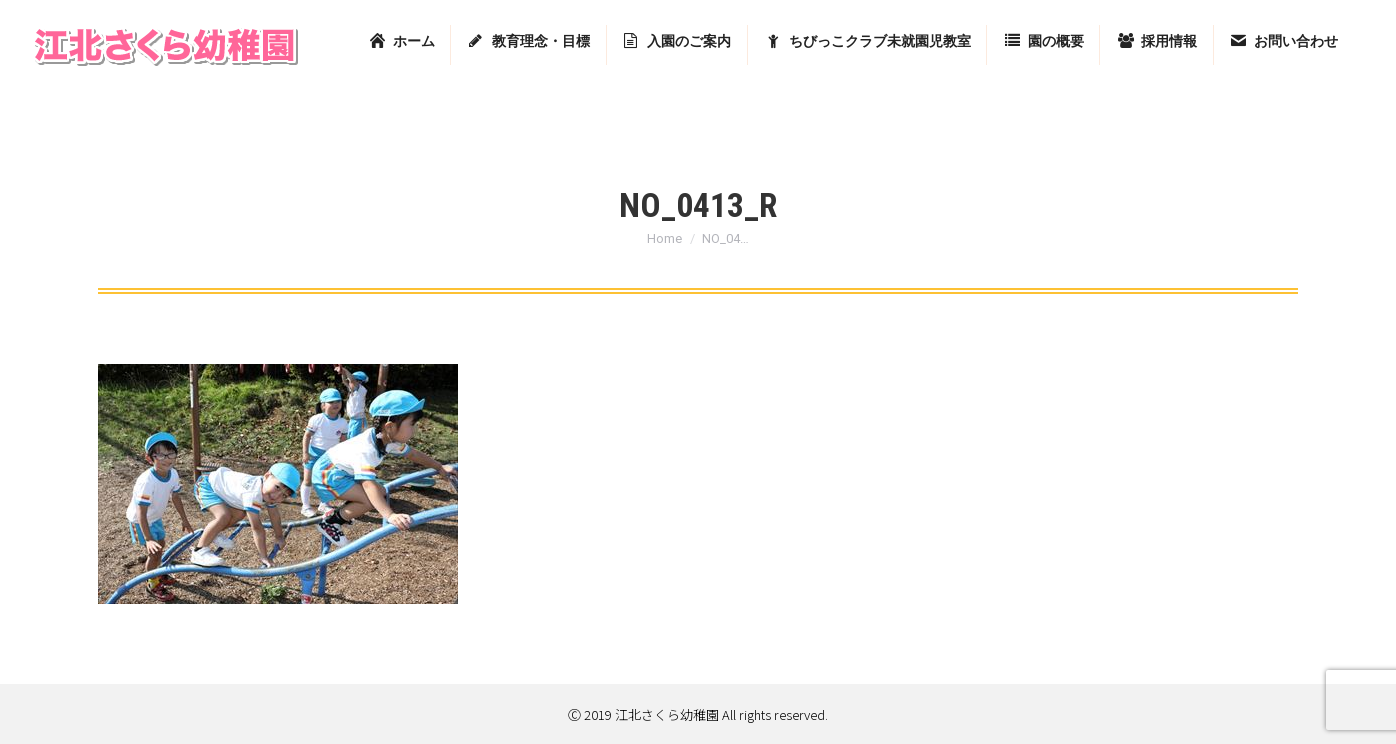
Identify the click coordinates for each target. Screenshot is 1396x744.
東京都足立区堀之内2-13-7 (1134, 22)
